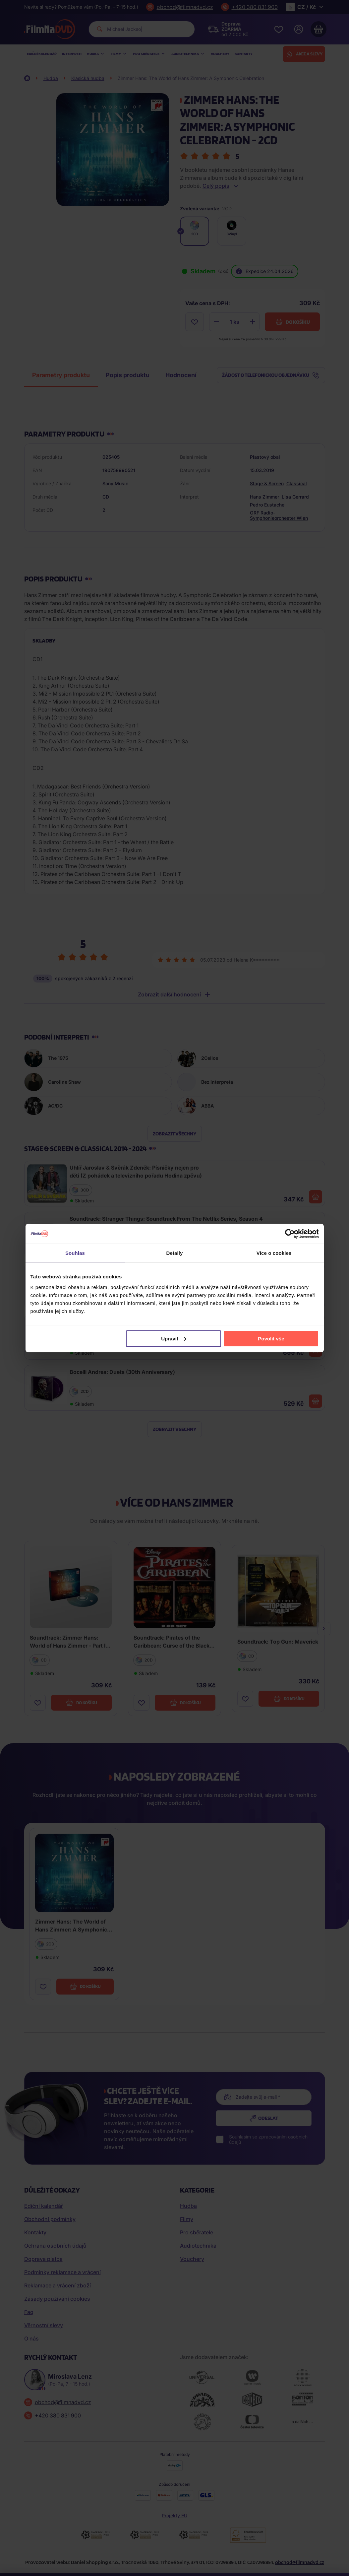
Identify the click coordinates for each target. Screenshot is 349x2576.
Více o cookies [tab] (274, 1253)
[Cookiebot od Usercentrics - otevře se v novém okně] (290, 1234)
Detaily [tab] (174, 1253)
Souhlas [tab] (75, 1253)
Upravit (173, 1338)
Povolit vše (271, 1338)
